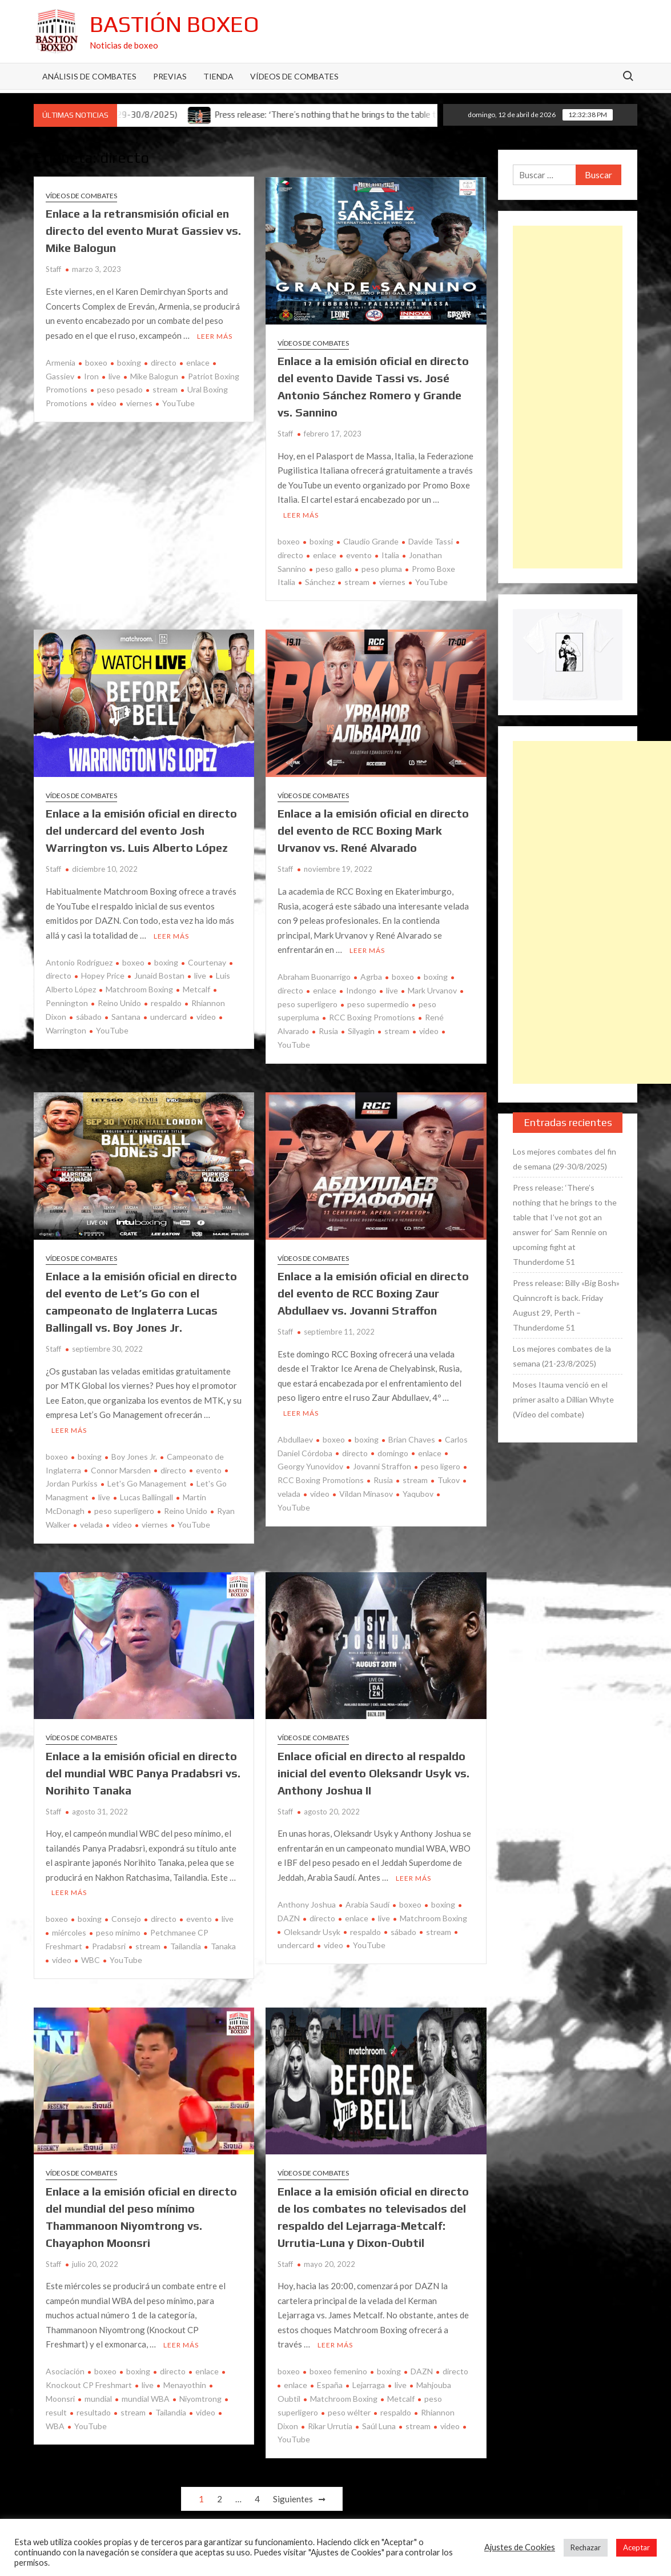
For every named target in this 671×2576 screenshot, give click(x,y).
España (330, 2385)
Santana (125, 1016)
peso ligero (440, 1466)
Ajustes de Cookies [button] (519, 2547)
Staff (53, 269)
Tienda (218, 76)
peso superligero (124, 1511)
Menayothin (184, 2385)
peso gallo (334, 569)
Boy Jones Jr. (134, 1456)
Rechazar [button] (585, 2547)
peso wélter (349, 2412)
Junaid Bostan (159, 975)
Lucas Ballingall (146, 1497)
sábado (89, 1016)
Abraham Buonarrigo (314, 976)
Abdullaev (295, 1439)
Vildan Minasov (366, 1494)
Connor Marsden (121, 1470)
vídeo (61, 1960)
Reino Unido (119, 1003)
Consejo (126, 1919)
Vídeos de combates (294, 76)
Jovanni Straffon (382, 1466)
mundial (98, 2398)
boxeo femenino (338, 2371)
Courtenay (207, 962)
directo (163, 362)
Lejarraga (368, 2385)
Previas (170, 76)
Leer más (214, 336)
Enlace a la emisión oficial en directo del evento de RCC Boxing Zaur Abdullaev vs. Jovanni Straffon (373, 1293)
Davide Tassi (430, 541)
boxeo (96, 362)
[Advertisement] (567, 397)
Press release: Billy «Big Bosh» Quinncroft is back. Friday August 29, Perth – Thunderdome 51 (566, 1305)
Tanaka (223, 1946)
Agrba (371, 976)
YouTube (178, 403)
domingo (392, 1453)
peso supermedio (378, 1004)
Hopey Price (102, 975)
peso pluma (381, 569)
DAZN (422, 2371)
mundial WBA (146, 2398)
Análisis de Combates (89, 76)
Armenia (60, 362)
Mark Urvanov (432, 990)
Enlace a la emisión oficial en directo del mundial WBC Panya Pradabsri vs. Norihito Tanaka (143, 1773)
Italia (390, 555)
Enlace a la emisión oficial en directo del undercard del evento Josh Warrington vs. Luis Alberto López (141, 830)
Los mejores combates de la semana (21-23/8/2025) (562, 1356)
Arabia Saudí (367, 1904)
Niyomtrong (200, 2398)
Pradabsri (109, 1946)
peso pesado (120, 389)
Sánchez (320, 582)
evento (359, 555)
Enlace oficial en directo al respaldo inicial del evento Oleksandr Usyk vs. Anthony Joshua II (373, 1773)
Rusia (328, 1031)
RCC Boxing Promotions (372, 1017)
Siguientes (293, 2499)
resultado (94, 2412)
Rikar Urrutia (330, 2426)
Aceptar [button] (636, 2547)
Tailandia (185, 1946)
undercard (168, 1016)
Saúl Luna (379, 2426)
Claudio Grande (371, 541)
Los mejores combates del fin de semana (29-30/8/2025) (564, 1159)
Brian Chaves (411, 1439)
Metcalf (196, 989)
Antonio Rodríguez (79, 962)
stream (165, 389)
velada (91, 1524)
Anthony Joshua (307, 1904)
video (106, 403)
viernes (139, 403)
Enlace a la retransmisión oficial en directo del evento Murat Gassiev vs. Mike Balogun (143, 230)
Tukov (448, 1480)
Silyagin (361, 1031)
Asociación (65, 2371)
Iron (91, 376)
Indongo (361, 990)
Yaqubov (418, 1494)
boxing (129, 362)
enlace (198, 362)
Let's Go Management (147, 1483)
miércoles (69, 1932)
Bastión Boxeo (174, 24)
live (114, 376)
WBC (90, 1960)
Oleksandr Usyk (312, 1932)
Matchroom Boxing (139, 989)
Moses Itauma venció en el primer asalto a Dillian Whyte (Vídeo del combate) (563, 1399)
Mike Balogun (154, 376)
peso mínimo (118, 1932)
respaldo (166, 1003)
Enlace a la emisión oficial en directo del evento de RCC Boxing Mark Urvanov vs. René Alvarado (373, 830)
